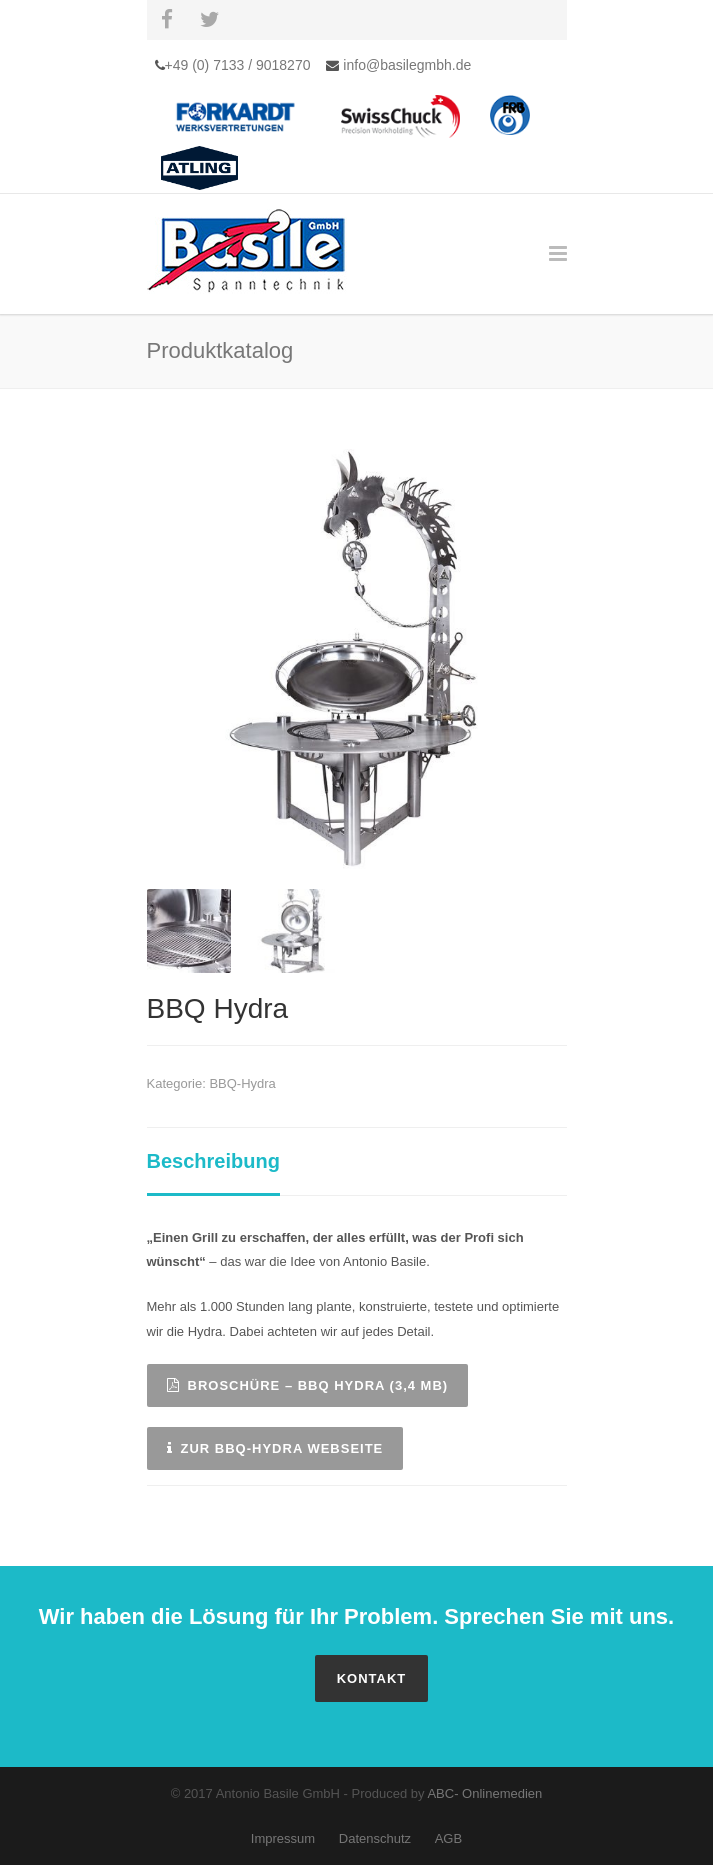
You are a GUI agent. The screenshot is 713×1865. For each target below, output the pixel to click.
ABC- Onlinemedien (484, 1793)
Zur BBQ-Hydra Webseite (275, 1448)
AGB (448, 1838)
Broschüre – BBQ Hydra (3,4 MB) (308, 1385)
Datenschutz (375, 1838)
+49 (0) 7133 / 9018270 (238, 65)
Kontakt (372, 1678)
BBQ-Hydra (242, 1083)
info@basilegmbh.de (405, 65)
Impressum (283, 1838)
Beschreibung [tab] (213, 1161)
